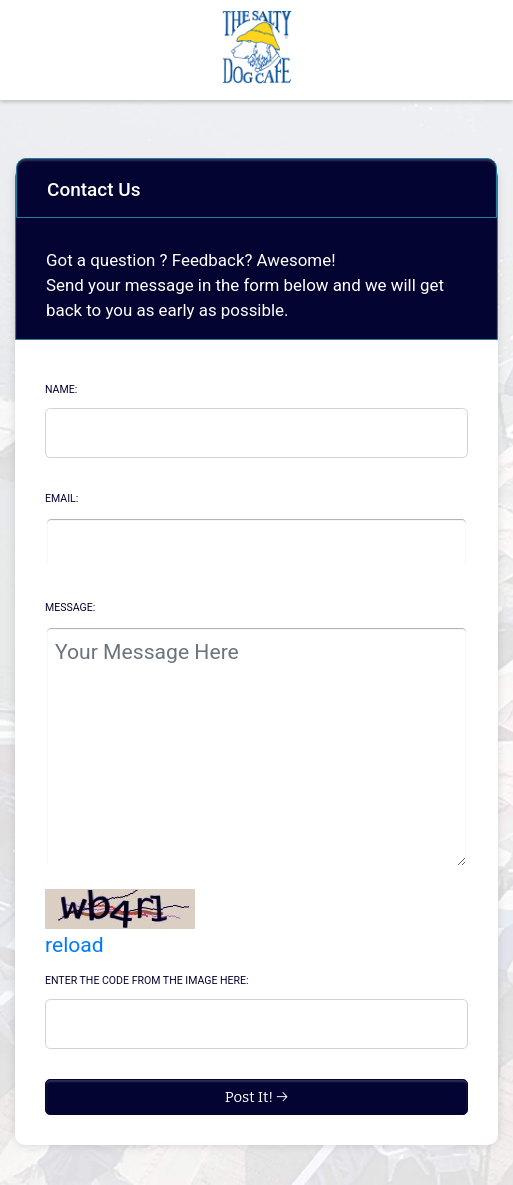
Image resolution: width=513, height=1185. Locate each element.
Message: (70, 607)
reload (74, 944)
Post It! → (257, 1097)
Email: (61, 498)
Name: (61, 389)
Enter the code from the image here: (147, 980)
